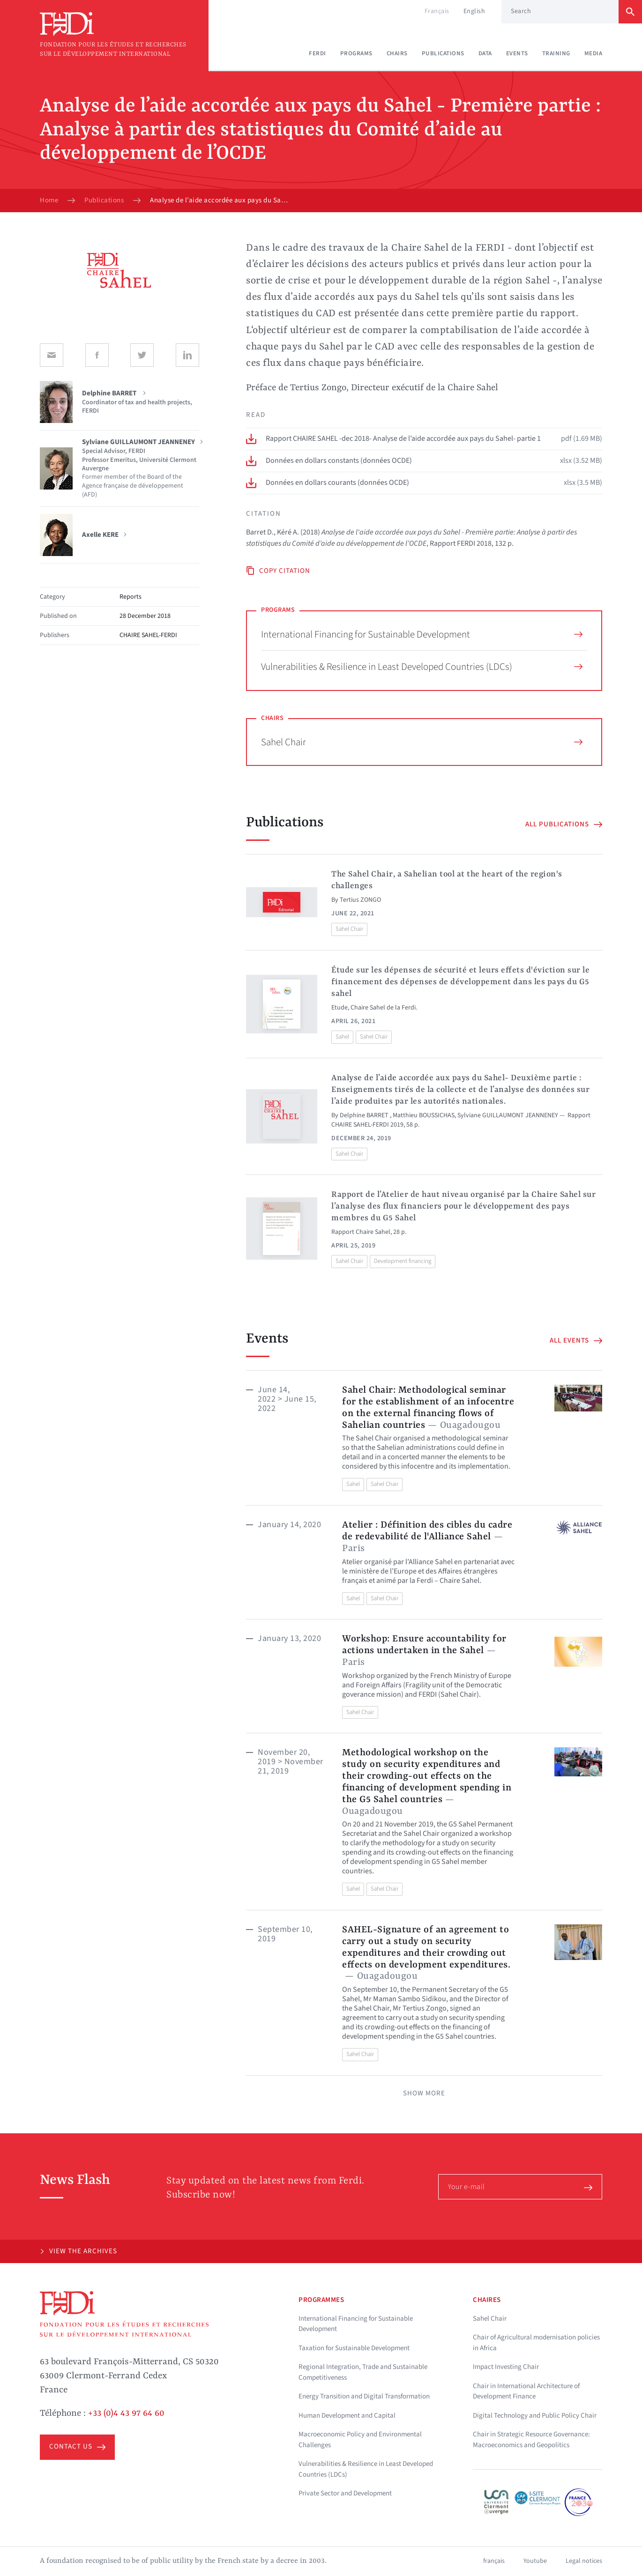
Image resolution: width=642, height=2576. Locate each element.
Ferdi (317, 53)
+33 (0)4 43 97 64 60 (126, 2413)
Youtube (535, 2561)
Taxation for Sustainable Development (354, 2348)
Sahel (342, 1036)
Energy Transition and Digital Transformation (364, 2396)
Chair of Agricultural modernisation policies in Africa (536, 2342)
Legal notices (584, 2561)
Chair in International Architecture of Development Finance (526, 2391)
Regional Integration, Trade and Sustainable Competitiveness (363, 2372)
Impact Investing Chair (506, 2367)
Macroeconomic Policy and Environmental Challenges (360, 2439)
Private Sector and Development (345, 2493)
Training (556, 53)
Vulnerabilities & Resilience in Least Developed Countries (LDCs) (421, 667)
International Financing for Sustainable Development (421, 634)
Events (517, 53)
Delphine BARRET (365, 1115)
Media (593, 53)
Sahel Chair (421, 742)
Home (49, 200)
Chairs (397, 53)
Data (485, 53)
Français (437, 11)
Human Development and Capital (347, 2415)
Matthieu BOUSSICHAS (424, 1115)
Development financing (402, 1261)
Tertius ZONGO (360, 900)
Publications (443, 53)
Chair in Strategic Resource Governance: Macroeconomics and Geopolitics (531, 2439)
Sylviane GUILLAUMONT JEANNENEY (507, 1115)
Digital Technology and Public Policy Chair (535, 2415)
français (494, 2561)
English (474, 11)
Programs (356, 53)
